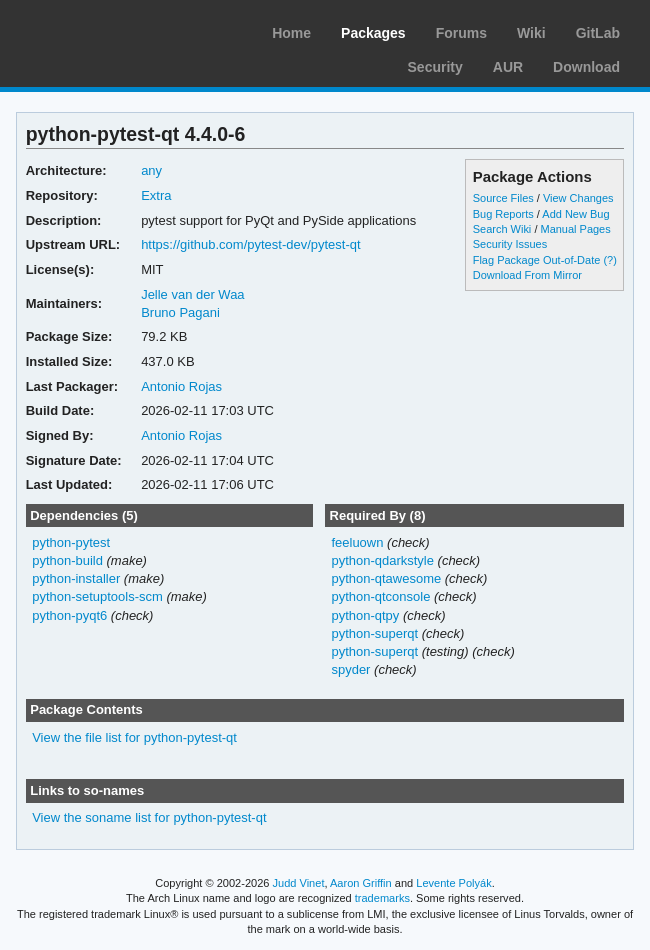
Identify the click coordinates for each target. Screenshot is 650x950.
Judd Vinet (299, 883)
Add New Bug (575, 214)
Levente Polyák (453, 883)
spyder (350, 669)
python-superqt (374, 633)
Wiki (531, 33)
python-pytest (71, 542)
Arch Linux (110, 30)
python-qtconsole (380, 596)
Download (586, 67)
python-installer (76, 578)
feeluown (357, 542)
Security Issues (510, 244)
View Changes (578, 198)
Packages (373, 33)
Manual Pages (575, 229)
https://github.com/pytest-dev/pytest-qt (250, 244)
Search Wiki (502, 229)
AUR (508, 67)
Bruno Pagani (180, 312)
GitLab (598, 33)
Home (291, 33)
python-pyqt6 (69, 615)
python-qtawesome (386, 578)
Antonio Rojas (181, 386)
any (151, 170)
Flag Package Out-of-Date (537, 260)
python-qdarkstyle (382, 560)
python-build (67, 560)
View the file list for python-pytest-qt (134, 737)
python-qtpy (365, 615)
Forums (461, 33)
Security (435, 67)
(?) (609, 260)
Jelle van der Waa (192, 294)
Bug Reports (503, 214)
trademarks (382, 898)
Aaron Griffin (361, 883)
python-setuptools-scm (97, 596)
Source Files (503, 198)
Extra (156, 195)
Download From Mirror (527, 275)
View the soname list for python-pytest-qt (149, 817)
